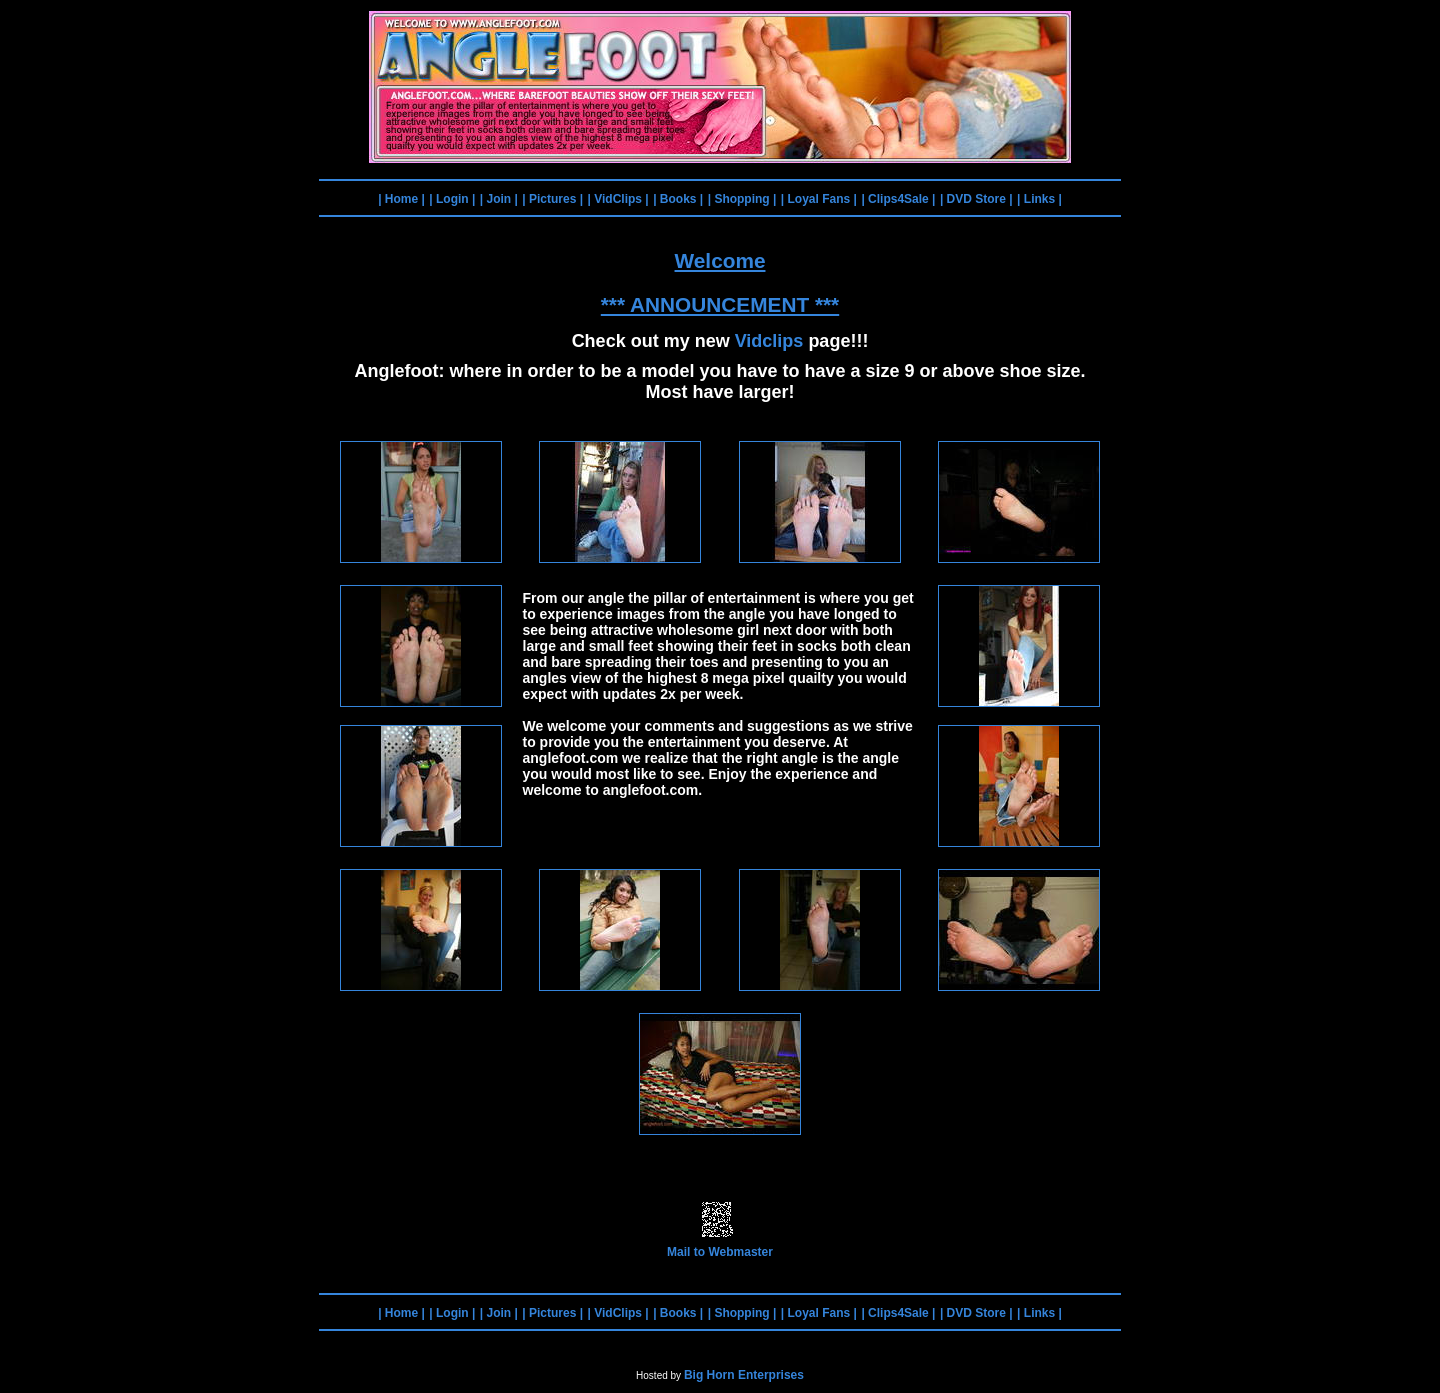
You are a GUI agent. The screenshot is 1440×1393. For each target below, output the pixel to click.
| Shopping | (742, 199)
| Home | (401, 199)
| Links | (1039, 199)
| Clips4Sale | (898, 199)
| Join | (499, 199)
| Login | (452, 199)
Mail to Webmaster (720, 1246)
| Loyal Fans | (819, 199)
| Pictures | (552, 199)
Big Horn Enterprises (744, 1375)
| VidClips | (618, 199)
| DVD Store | (976, 199)
